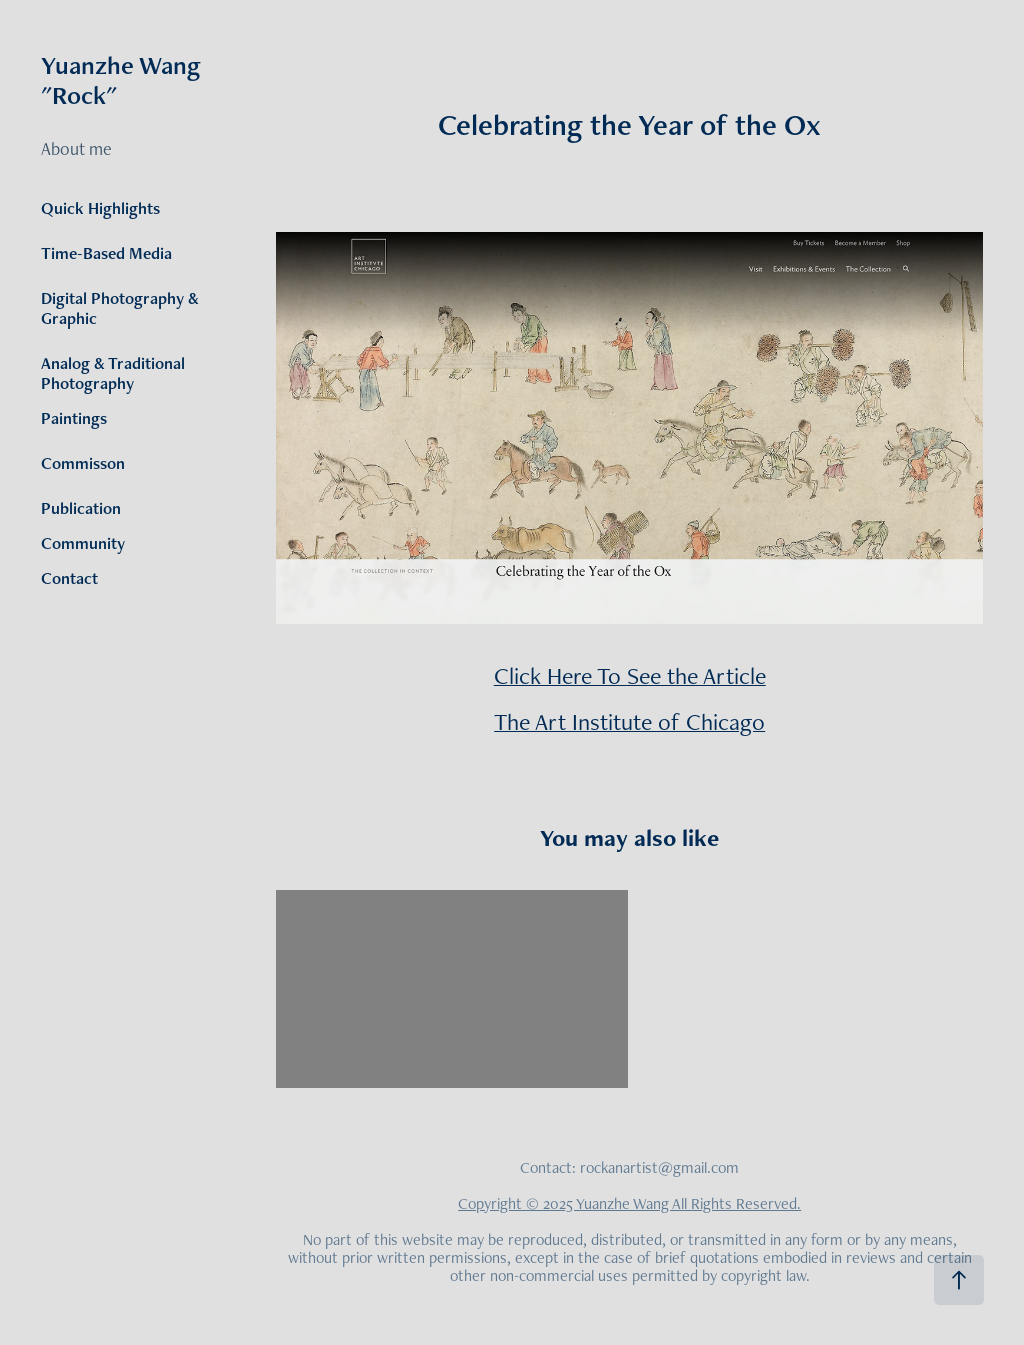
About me (76, 148)
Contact (69, 578)
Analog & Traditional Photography (113, 373)
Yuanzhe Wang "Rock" (123, 80)
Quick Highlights (100, 208)
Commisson (83, 463)
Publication (81, 508)
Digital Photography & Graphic (120, 308)
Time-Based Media (106, 253)
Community (83, 543)
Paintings (74, 418)
